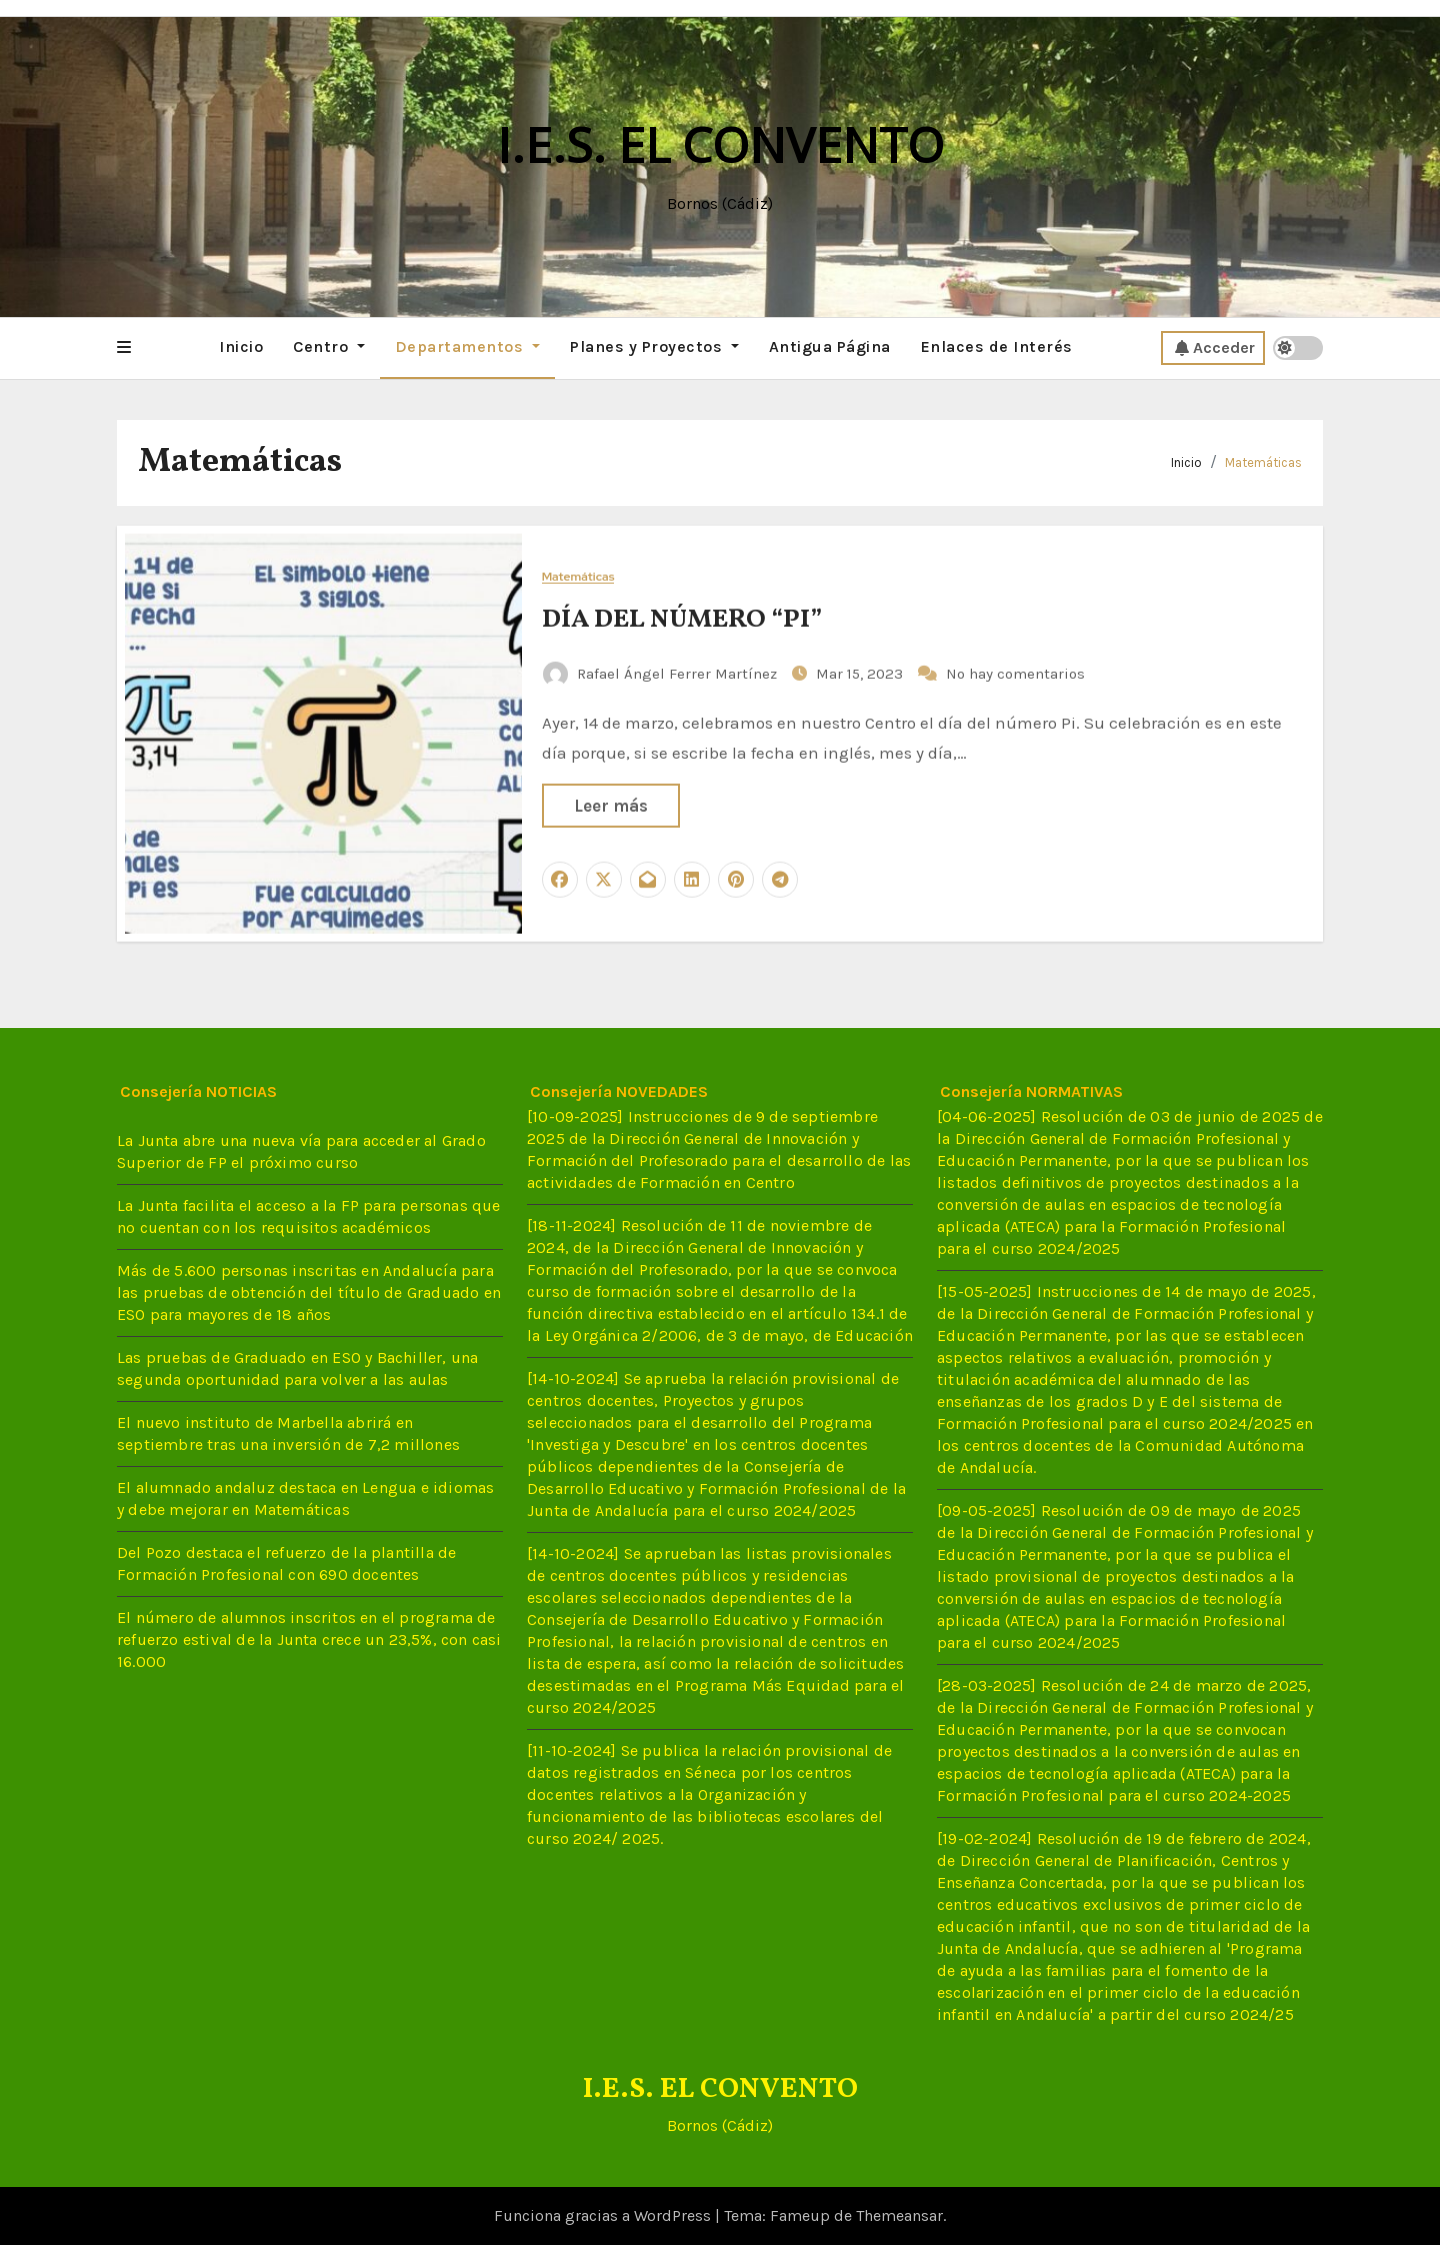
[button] (124, 348)
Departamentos (467, 346)
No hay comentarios (1015, 671)
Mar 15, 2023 (861, 671)
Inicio (241, 346)
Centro (329, 346)
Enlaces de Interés (997, 346)
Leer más (611, 804)
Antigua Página (830, 346)
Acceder (1215, 348)
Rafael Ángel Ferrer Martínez (662, 671)
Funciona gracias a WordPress (604, 2215)
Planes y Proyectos (654, 346)
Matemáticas (1263, 462)
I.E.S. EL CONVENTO (720, 144)
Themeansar (899, 2215)
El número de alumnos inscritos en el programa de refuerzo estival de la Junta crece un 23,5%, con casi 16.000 (309, 1639)
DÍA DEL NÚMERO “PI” (682, 617)
